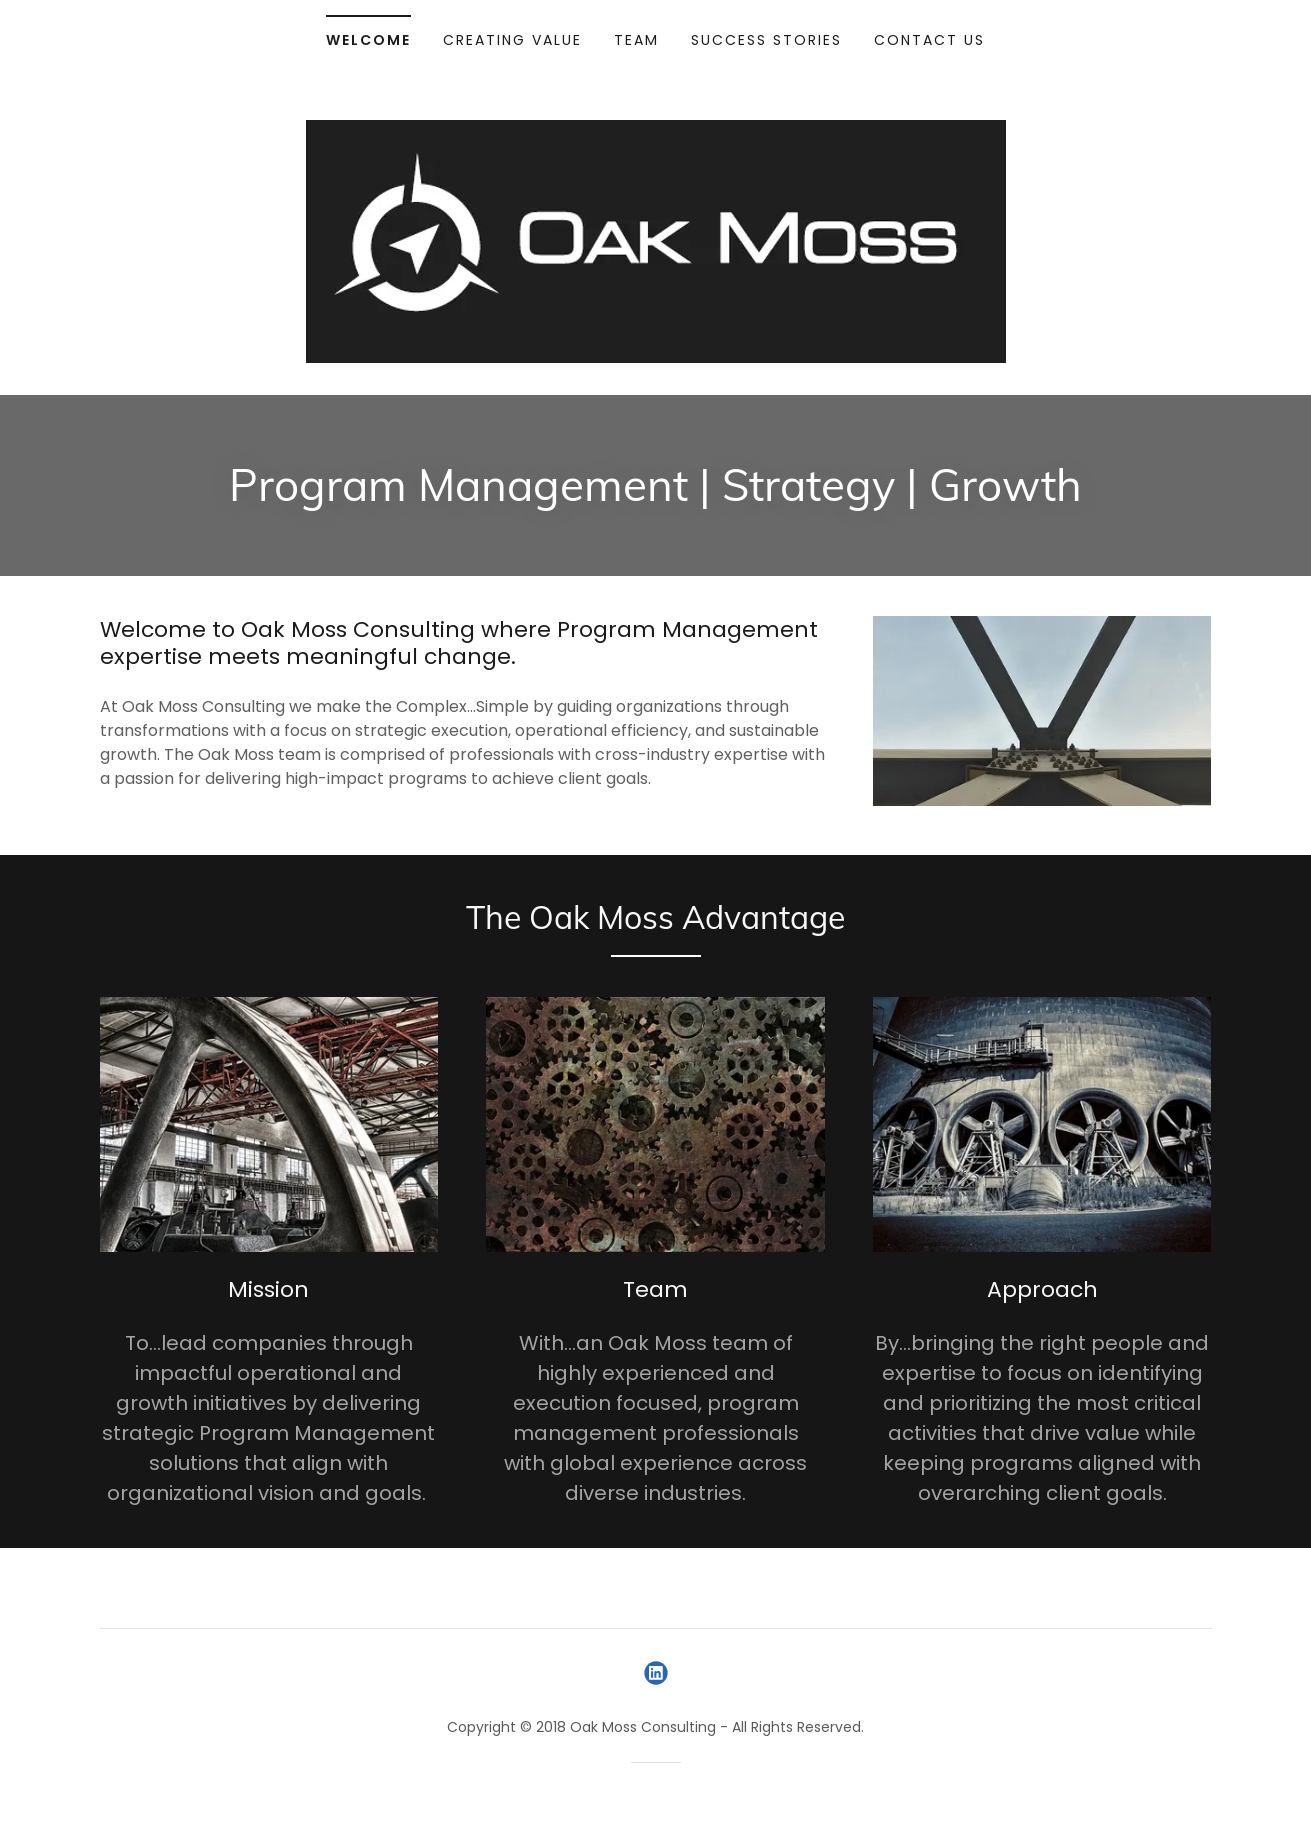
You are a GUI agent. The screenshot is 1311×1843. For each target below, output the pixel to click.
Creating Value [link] (512, 40)
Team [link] (636, 40)
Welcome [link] (368, 40)
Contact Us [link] (929, 40)
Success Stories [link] (766, 40)
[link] (656, 1673)
